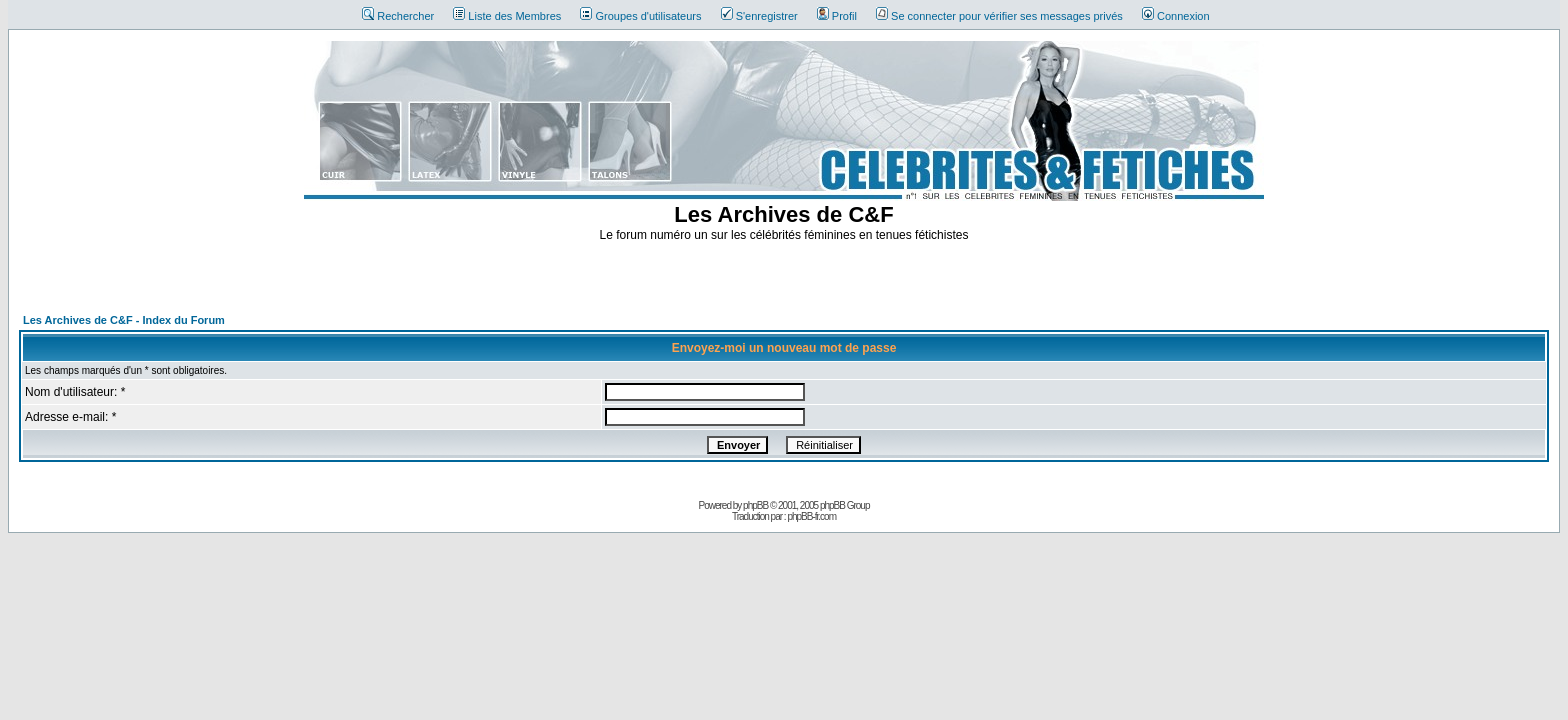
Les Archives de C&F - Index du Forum (124, 320)
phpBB (755, 505)
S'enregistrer (759, 16)
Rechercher (398, 16)
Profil (837, 16)
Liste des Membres (507, 16)
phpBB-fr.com (811, 516)
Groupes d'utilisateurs (640, 16)
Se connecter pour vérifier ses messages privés (999, 16)
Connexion (1176, 16)
